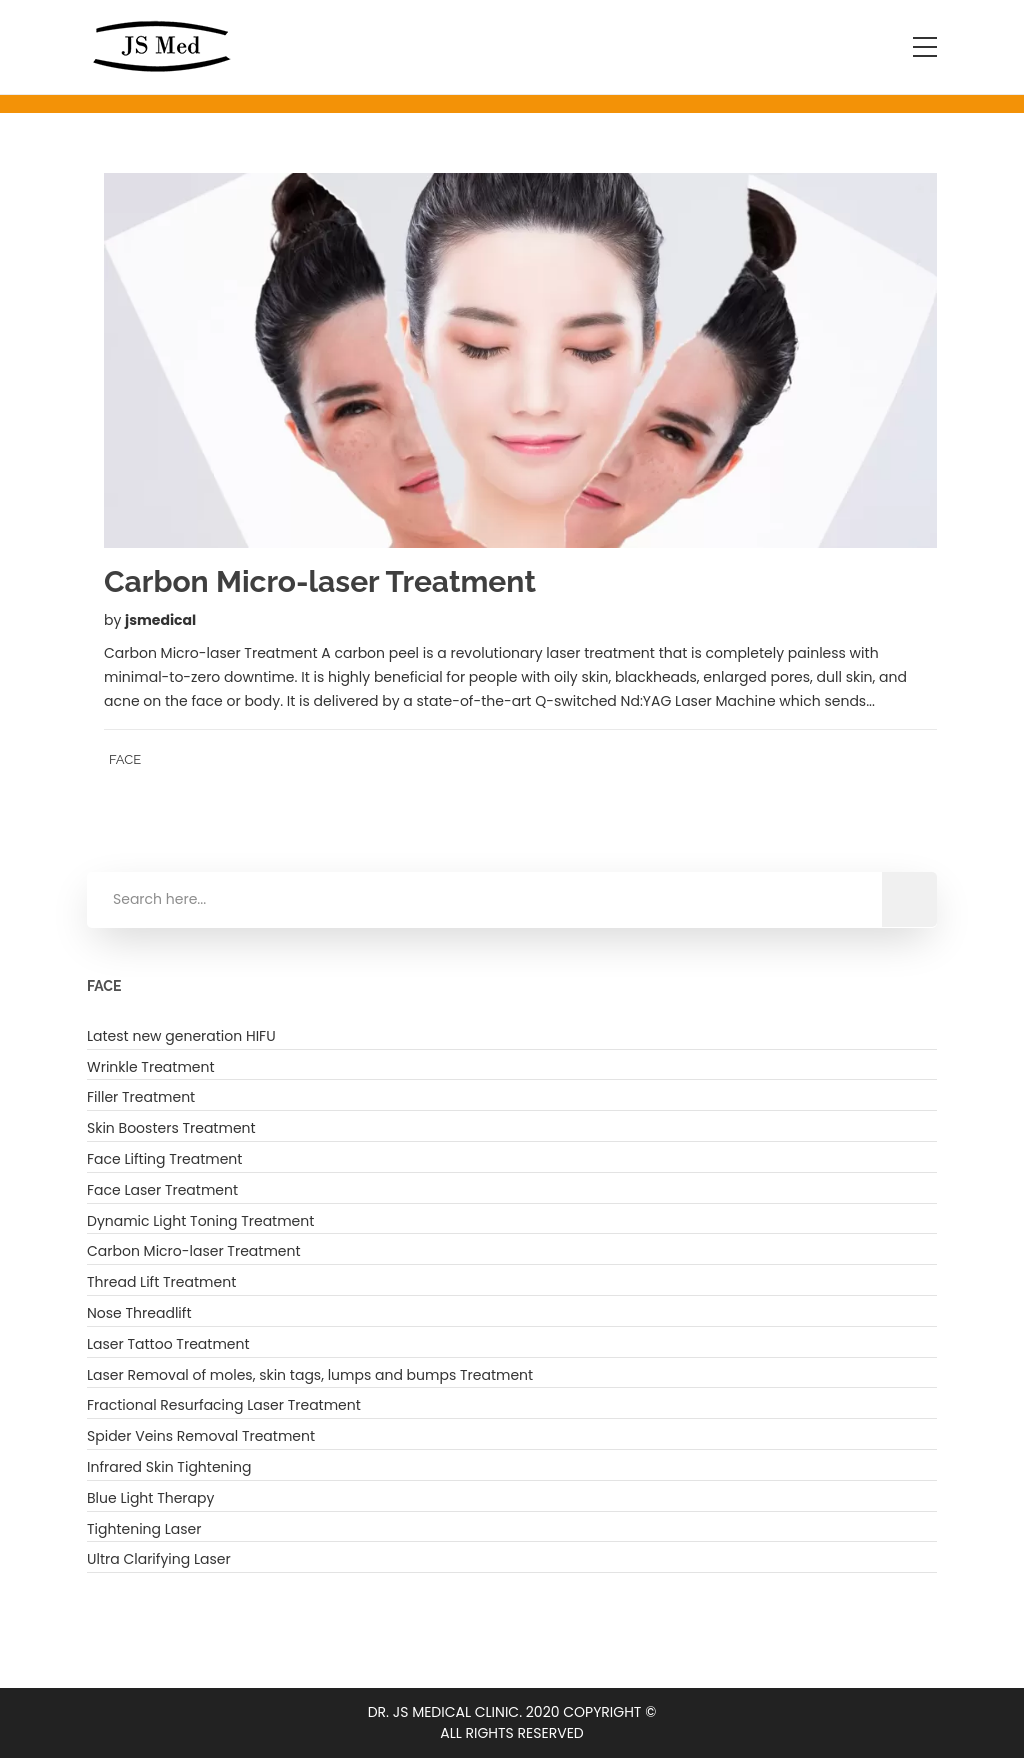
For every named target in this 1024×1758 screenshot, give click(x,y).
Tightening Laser (144, 1529)
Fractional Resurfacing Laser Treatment (224, 1405)
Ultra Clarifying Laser (159, 1559)
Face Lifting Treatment (164, 1159)
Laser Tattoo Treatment (168, 1344)
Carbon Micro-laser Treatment (194, 1251)
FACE (125, 759)
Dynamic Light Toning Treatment (200, 1221)
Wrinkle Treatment (151, 1067)
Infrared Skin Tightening (169, 1467)
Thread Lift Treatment (161, 1282)
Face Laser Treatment (162, 1190)
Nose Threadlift (139, 1313)
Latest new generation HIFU (181, 1036)
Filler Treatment (141, 1097)
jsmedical (160, 620)
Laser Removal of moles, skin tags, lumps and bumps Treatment (310, 1375)
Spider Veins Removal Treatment (201, 1436)
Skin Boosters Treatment (171, 1128)
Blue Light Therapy (150, 1498)
